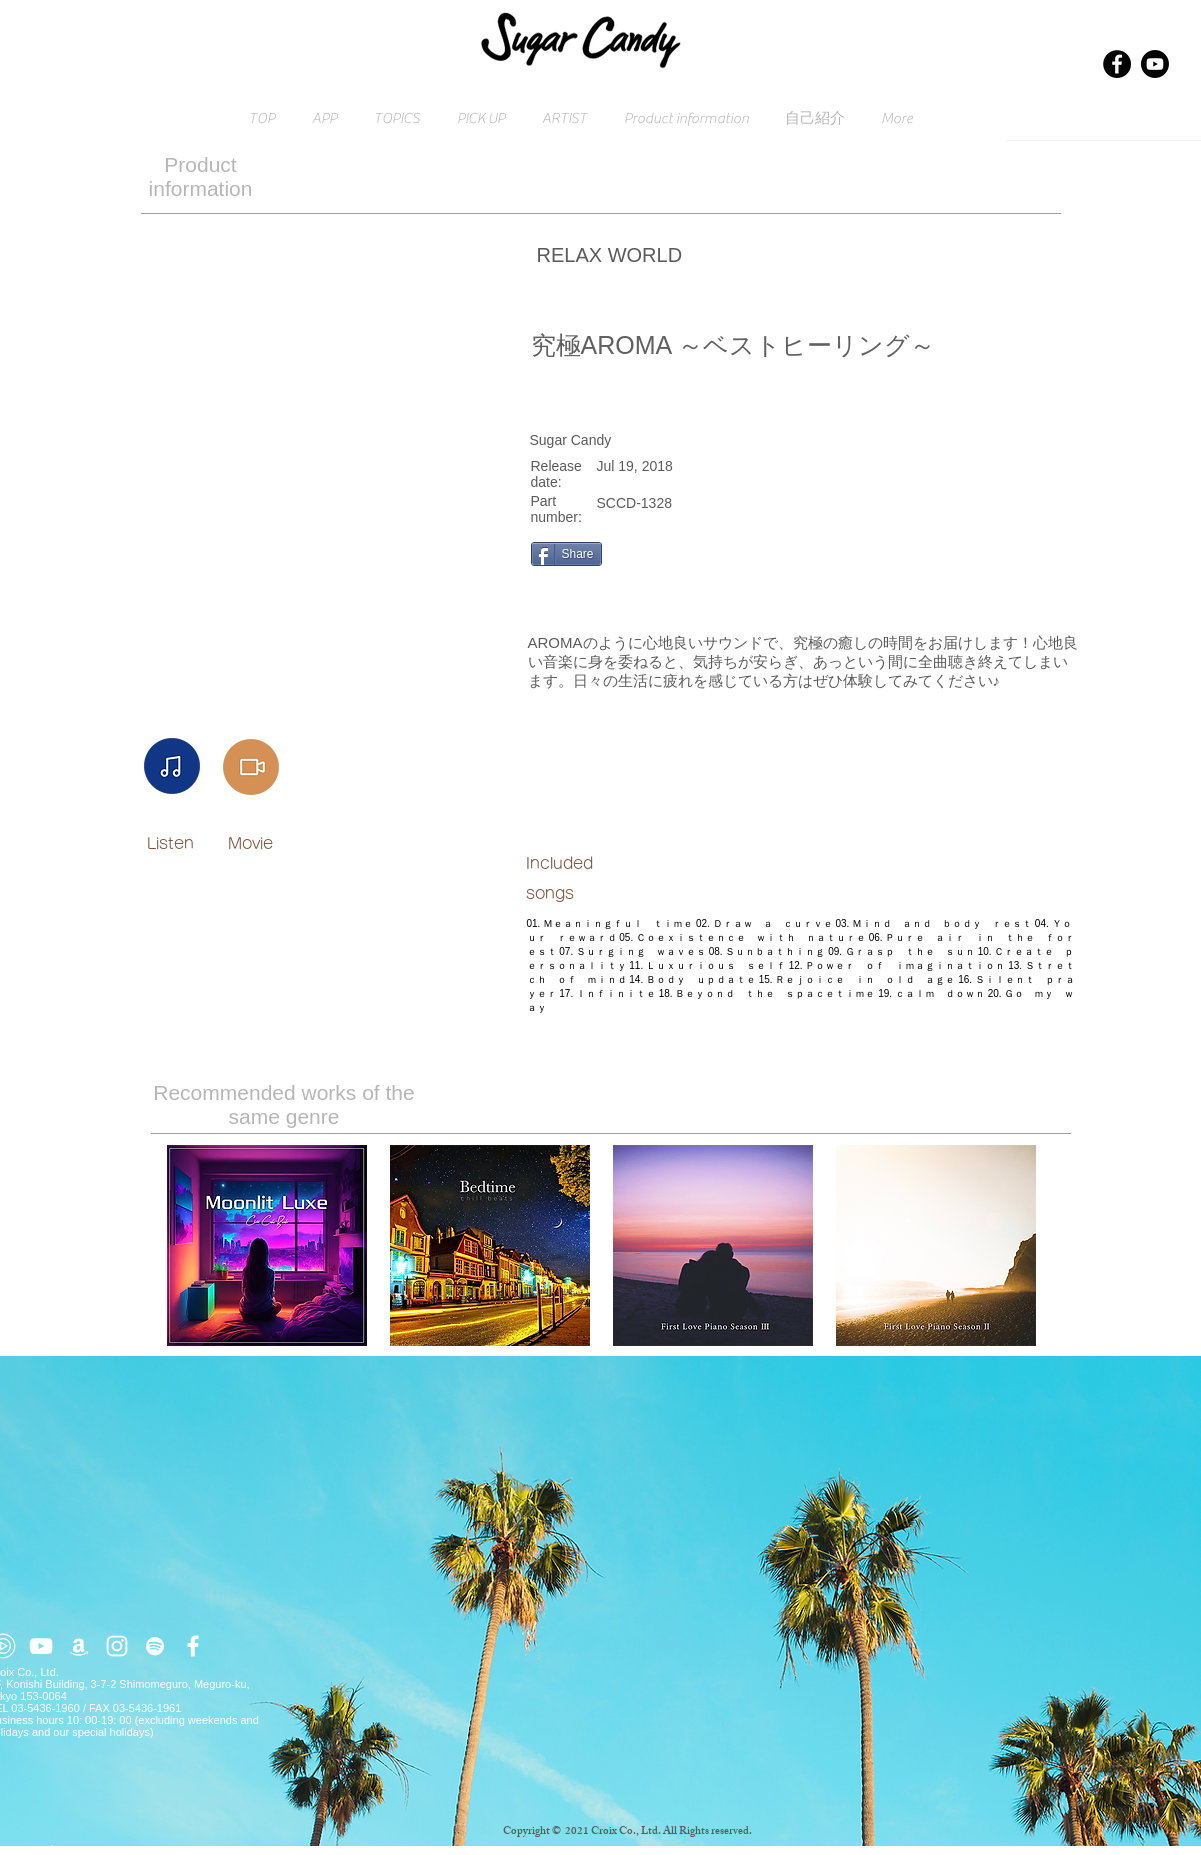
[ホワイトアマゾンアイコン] (79, 1646)
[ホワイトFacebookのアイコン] (193, 1646)
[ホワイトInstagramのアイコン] (117, 1646)
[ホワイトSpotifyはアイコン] (155, 1646)
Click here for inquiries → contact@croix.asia (102, 1849)
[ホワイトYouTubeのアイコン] (41, 1646)
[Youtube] (1155, 64)
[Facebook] (1117, 64)
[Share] (566, 554)
